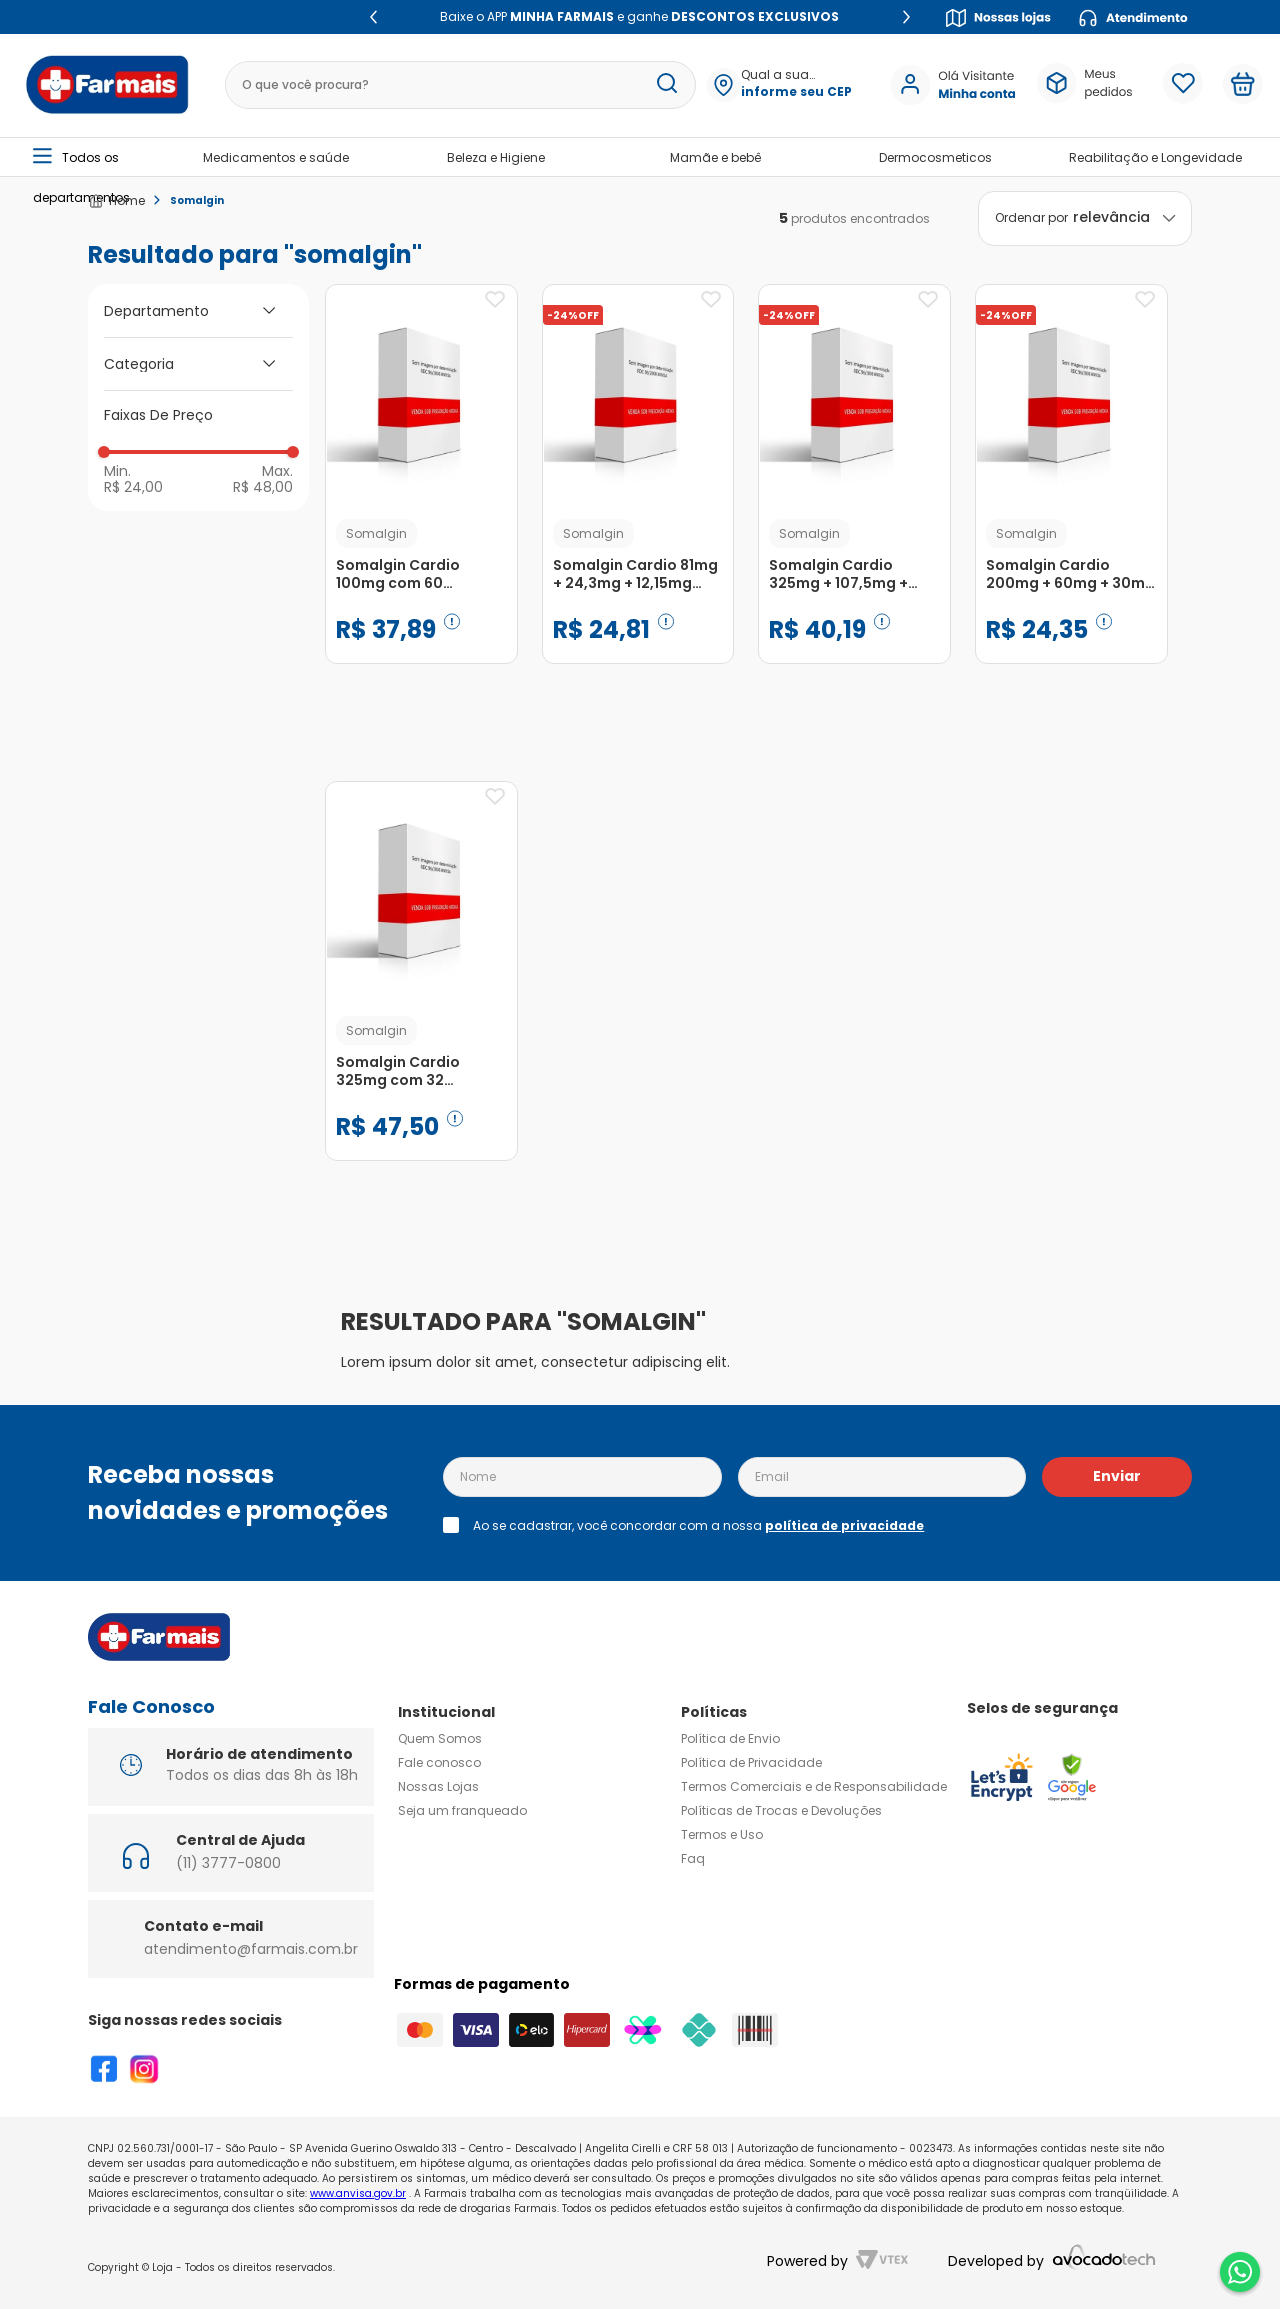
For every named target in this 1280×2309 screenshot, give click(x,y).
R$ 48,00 (263, 486)
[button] (796, 85)
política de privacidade (844, 1525)
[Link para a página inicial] (116, 201)
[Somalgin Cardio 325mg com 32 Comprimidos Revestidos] (421, 991)
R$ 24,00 (133, 486)
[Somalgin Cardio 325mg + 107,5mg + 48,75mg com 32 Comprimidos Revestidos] (854, 494)
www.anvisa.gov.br (358, 2193)
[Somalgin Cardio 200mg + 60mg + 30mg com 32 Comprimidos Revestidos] (1071, 494)
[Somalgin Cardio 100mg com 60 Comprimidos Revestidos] (421, 494)
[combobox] (460, 85)
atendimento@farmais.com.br (251, 1949)
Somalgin (197, 200)
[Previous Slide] (373, 17)
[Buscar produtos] (667, 85)
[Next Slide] (906, 17)
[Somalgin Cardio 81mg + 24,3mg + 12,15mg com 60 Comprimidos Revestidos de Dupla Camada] (638, 494)
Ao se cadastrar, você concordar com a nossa (698, 1526)
